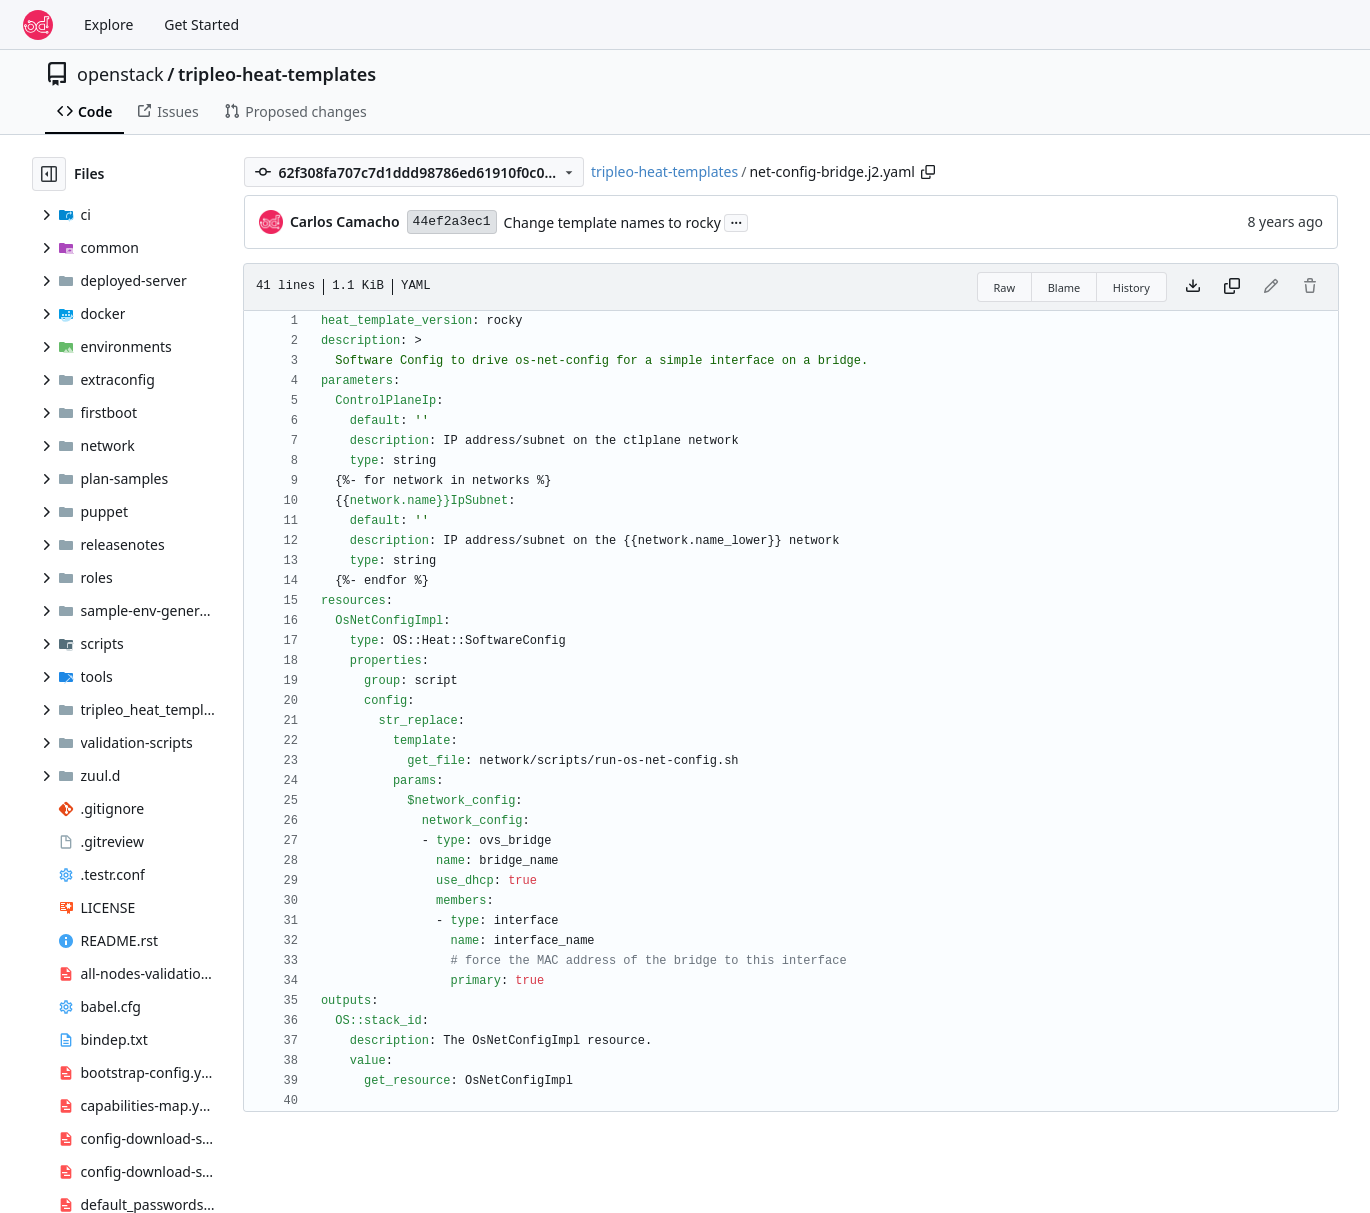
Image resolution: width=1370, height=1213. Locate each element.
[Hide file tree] (49, 174)
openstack (120, 74)
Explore (108, 24)
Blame (1064, 287)
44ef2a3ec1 (452, 221)
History (1131, 287)
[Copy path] (928, 172)
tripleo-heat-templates (277, 74)
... (736, 221)
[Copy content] (1232, 287)
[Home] (38, 25)
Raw (1005, 287)
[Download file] (1193, 287)
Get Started (201, 24)
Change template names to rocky (612, 222)
